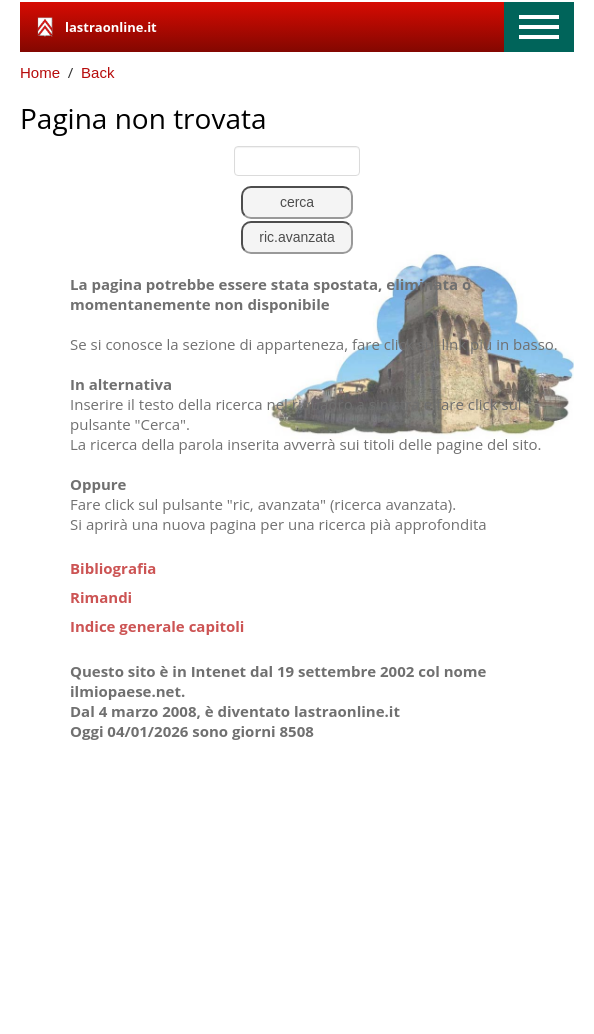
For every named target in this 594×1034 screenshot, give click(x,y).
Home (40, 72)
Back (97, 72)
